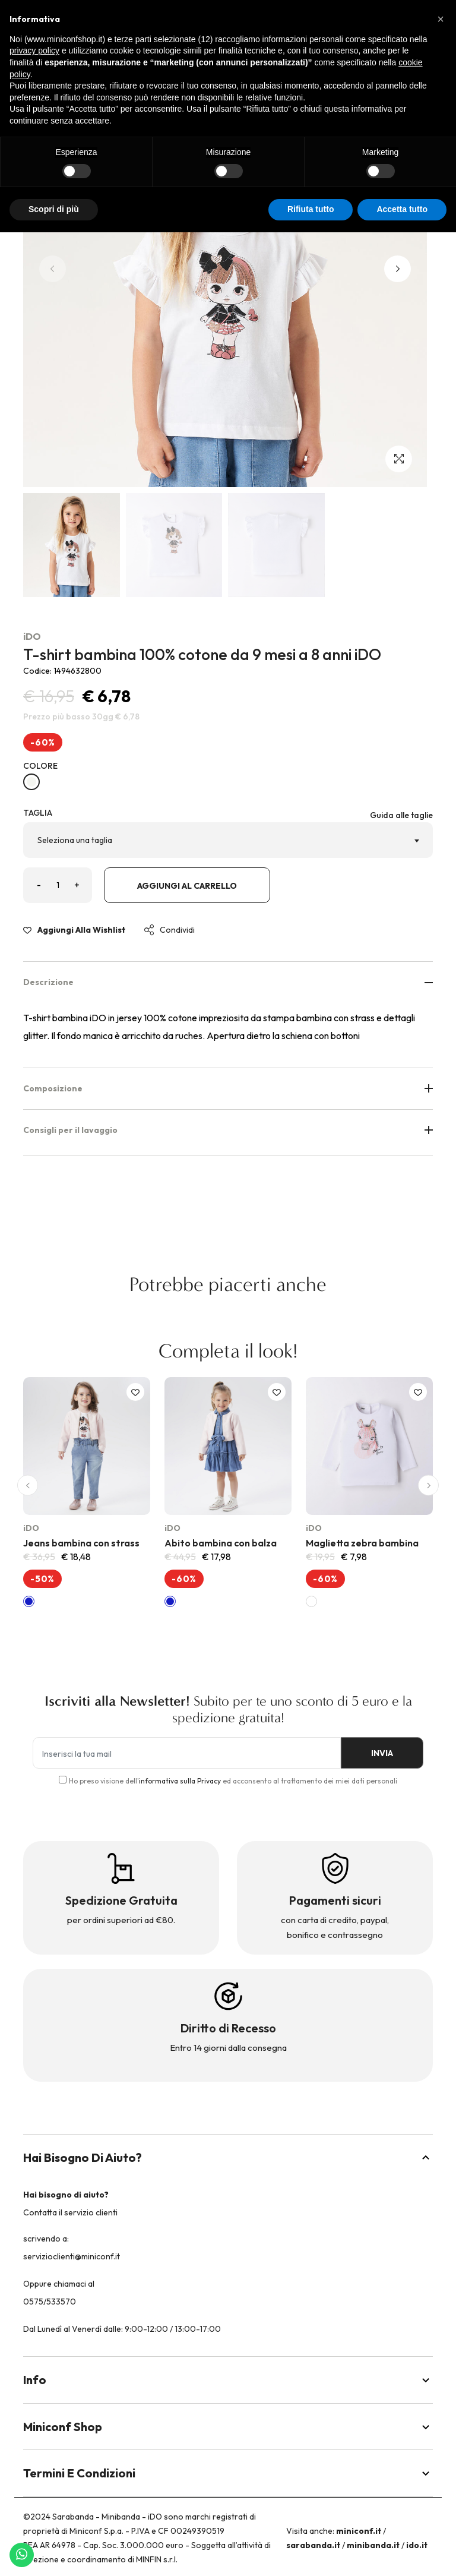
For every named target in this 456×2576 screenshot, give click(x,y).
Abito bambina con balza (220, 1543)
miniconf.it (358, 2531)
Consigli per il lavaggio (228, 1130)
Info (228, 2379)
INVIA (382, 1753)
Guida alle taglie (401, 815)
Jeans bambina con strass (81, 1543)
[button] (397, 268)
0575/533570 (49, 2301)
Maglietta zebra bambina (362, 1543)
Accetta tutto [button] (402, 209)
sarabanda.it (313, 2545)
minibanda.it (373, 2545)
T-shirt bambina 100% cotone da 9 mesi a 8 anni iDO (202, 654)
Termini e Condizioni (228, 2472)
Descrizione (228, 982)
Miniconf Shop (228, 2426)
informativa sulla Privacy (180, 1780)
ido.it (417, 2545)
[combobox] (228, 840)
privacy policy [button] (34, 50)
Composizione (228, 1088)
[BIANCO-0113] (31, 782)
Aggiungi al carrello (187, 885)
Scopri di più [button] (53, 209)
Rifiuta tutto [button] (310, 209)
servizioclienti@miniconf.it (71, 2256)
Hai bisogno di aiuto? (228, 2157)
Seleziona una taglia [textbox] (74, 840)
